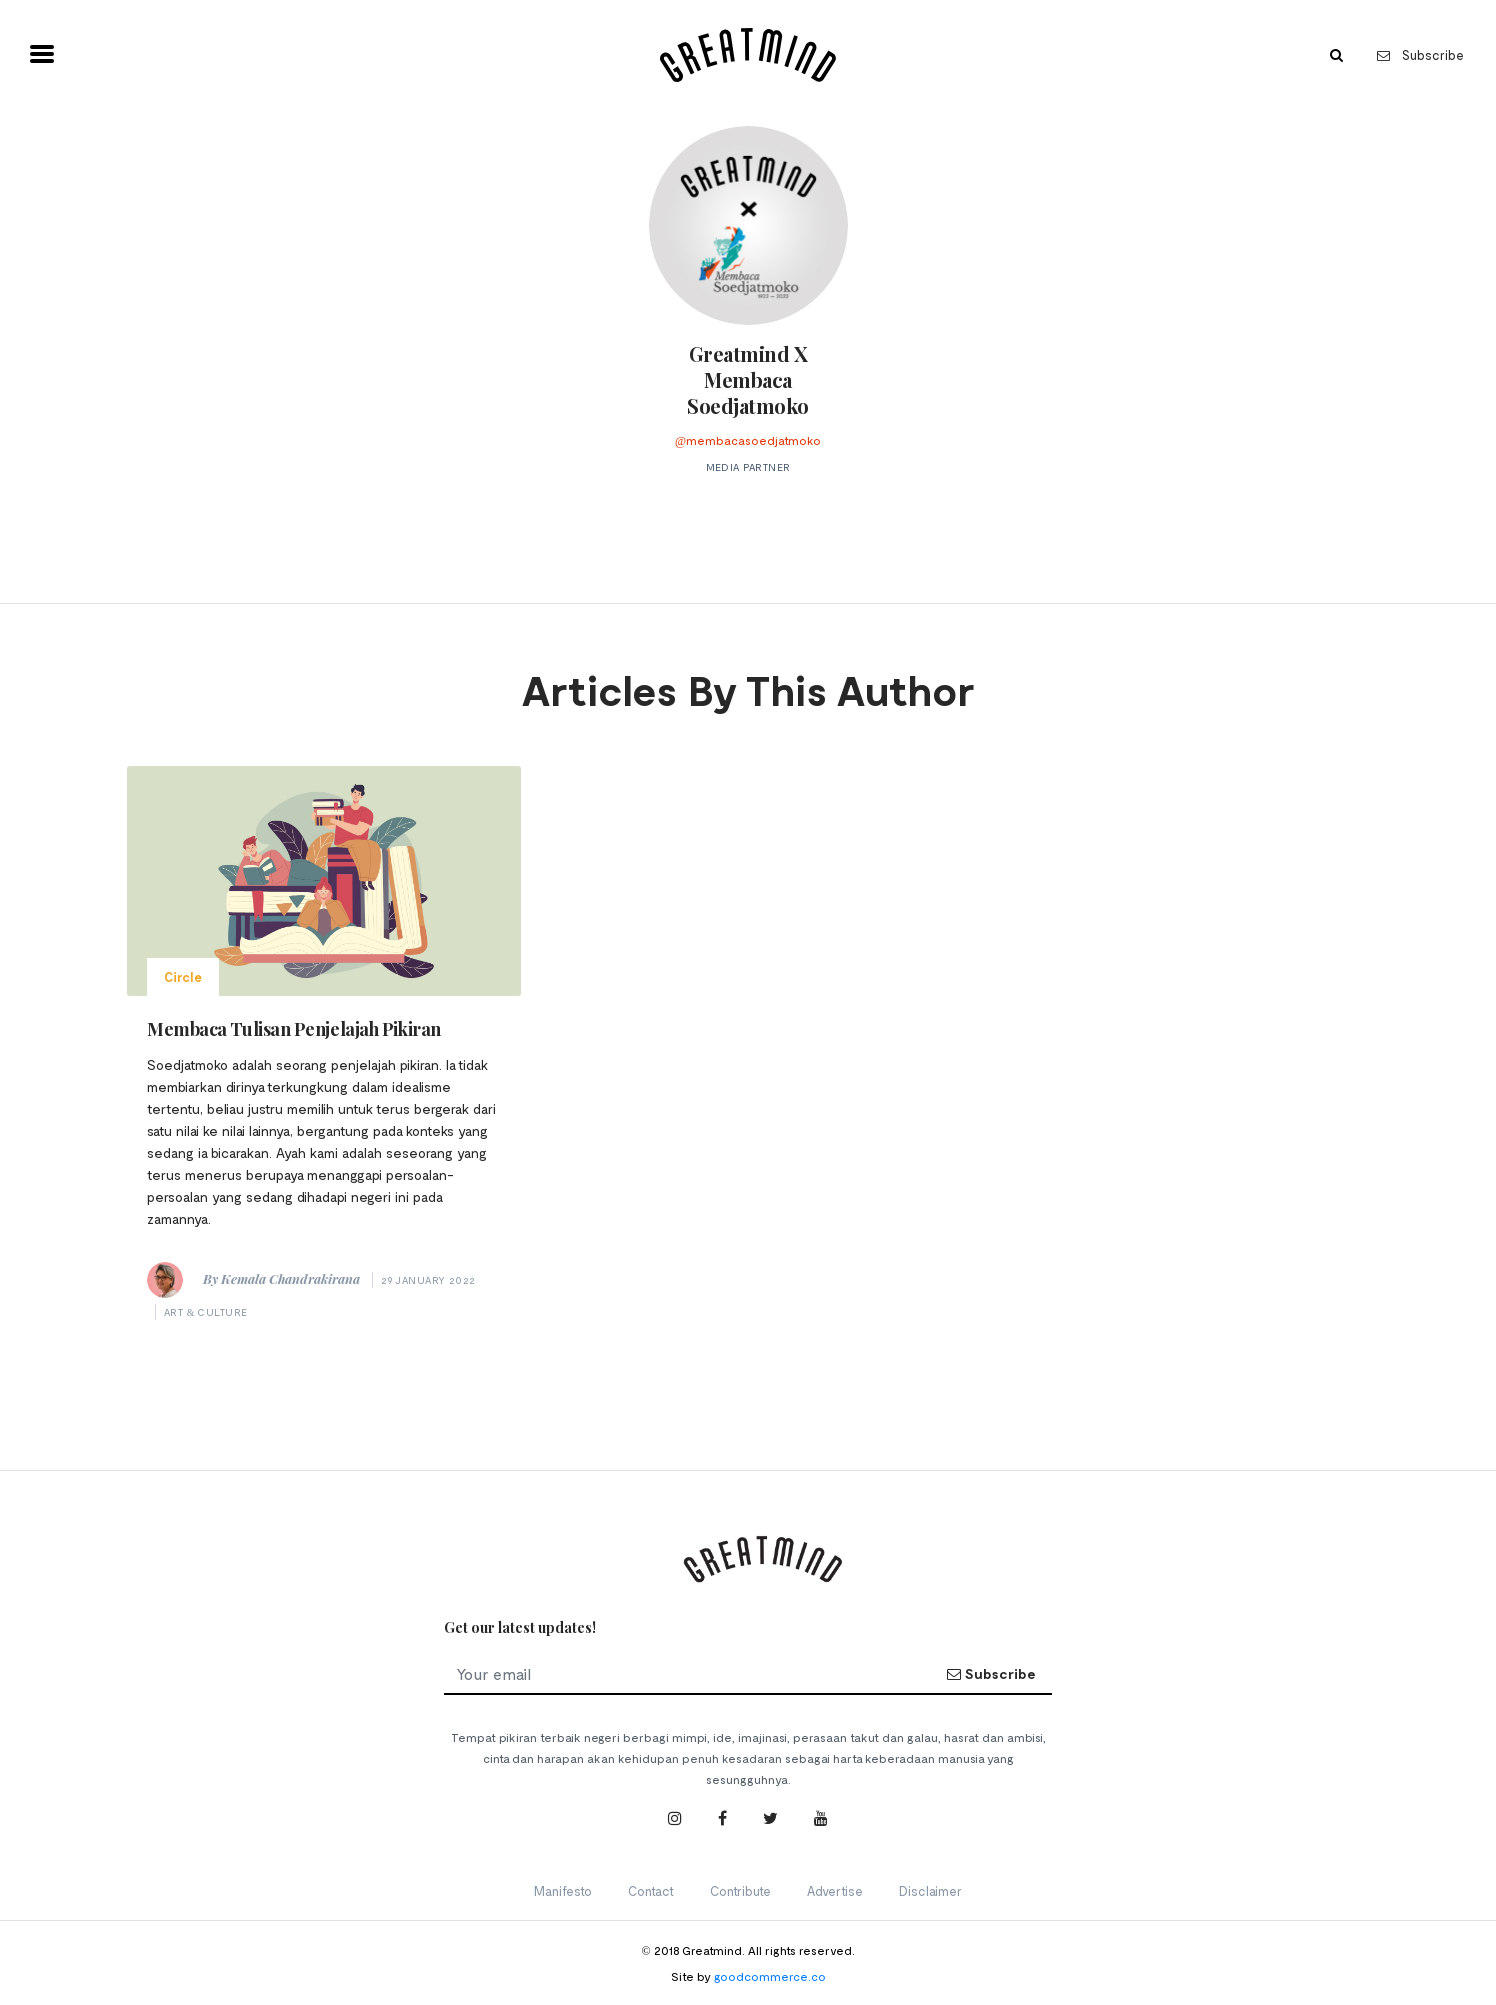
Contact (651, 1891)
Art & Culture (206, 1312)
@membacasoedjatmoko (748, 440)
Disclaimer (930, 1891)
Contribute (740, 1891)
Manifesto (563, 1891)
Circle (183, 977)
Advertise (835, 1891)
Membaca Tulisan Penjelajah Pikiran (294, 1029)
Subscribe (1420, 55)
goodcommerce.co (770, 1976)
